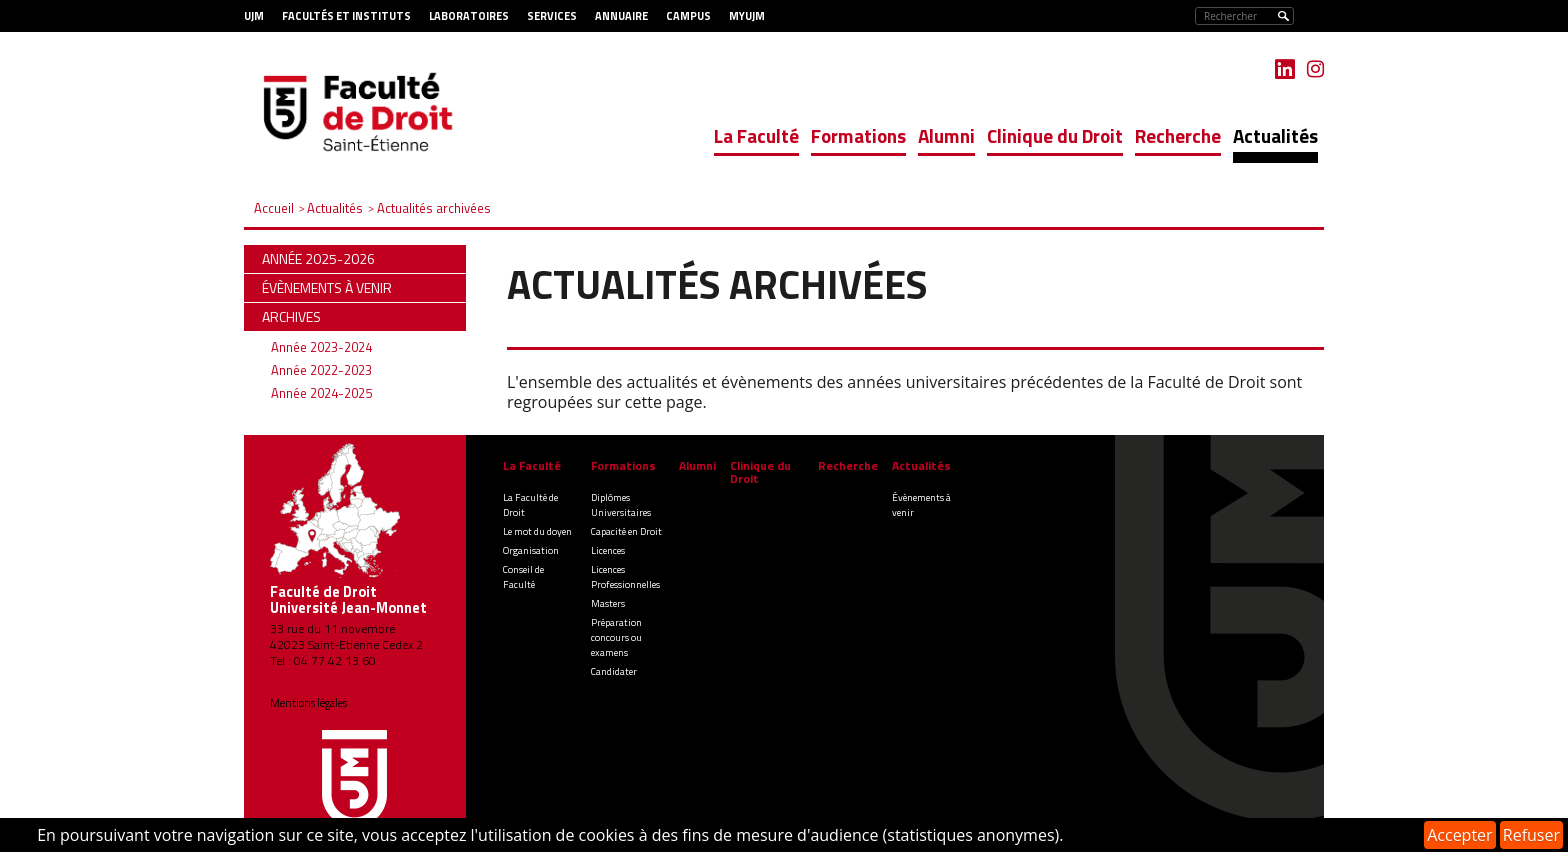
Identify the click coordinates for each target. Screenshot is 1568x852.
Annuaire (621, 16)
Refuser (1531, 835)
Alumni (946, 135)
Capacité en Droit (626, 531)
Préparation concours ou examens (616, 637)
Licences (608, 550)
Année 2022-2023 (321, 370)
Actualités (1275, 135)
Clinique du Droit (1055, 135)
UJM (254, 16)
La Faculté (756, 135)
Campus (688, 16)
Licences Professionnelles (625, 577)
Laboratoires (469, 16)
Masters (608, 603)
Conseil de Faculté (523, 577)
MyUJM (747, 16)
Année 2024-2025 (321, 393)
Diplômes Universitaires (621, 505)
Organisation (531, 550)
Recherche (1178, 135)
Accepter (1459, 835)
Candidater (614, 671)
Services (552, 16)
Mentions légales (308, 703)
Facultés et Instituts (346, 16)
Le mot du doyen (537, 531)
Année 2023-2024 (321, 347)
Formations (858, 135)
